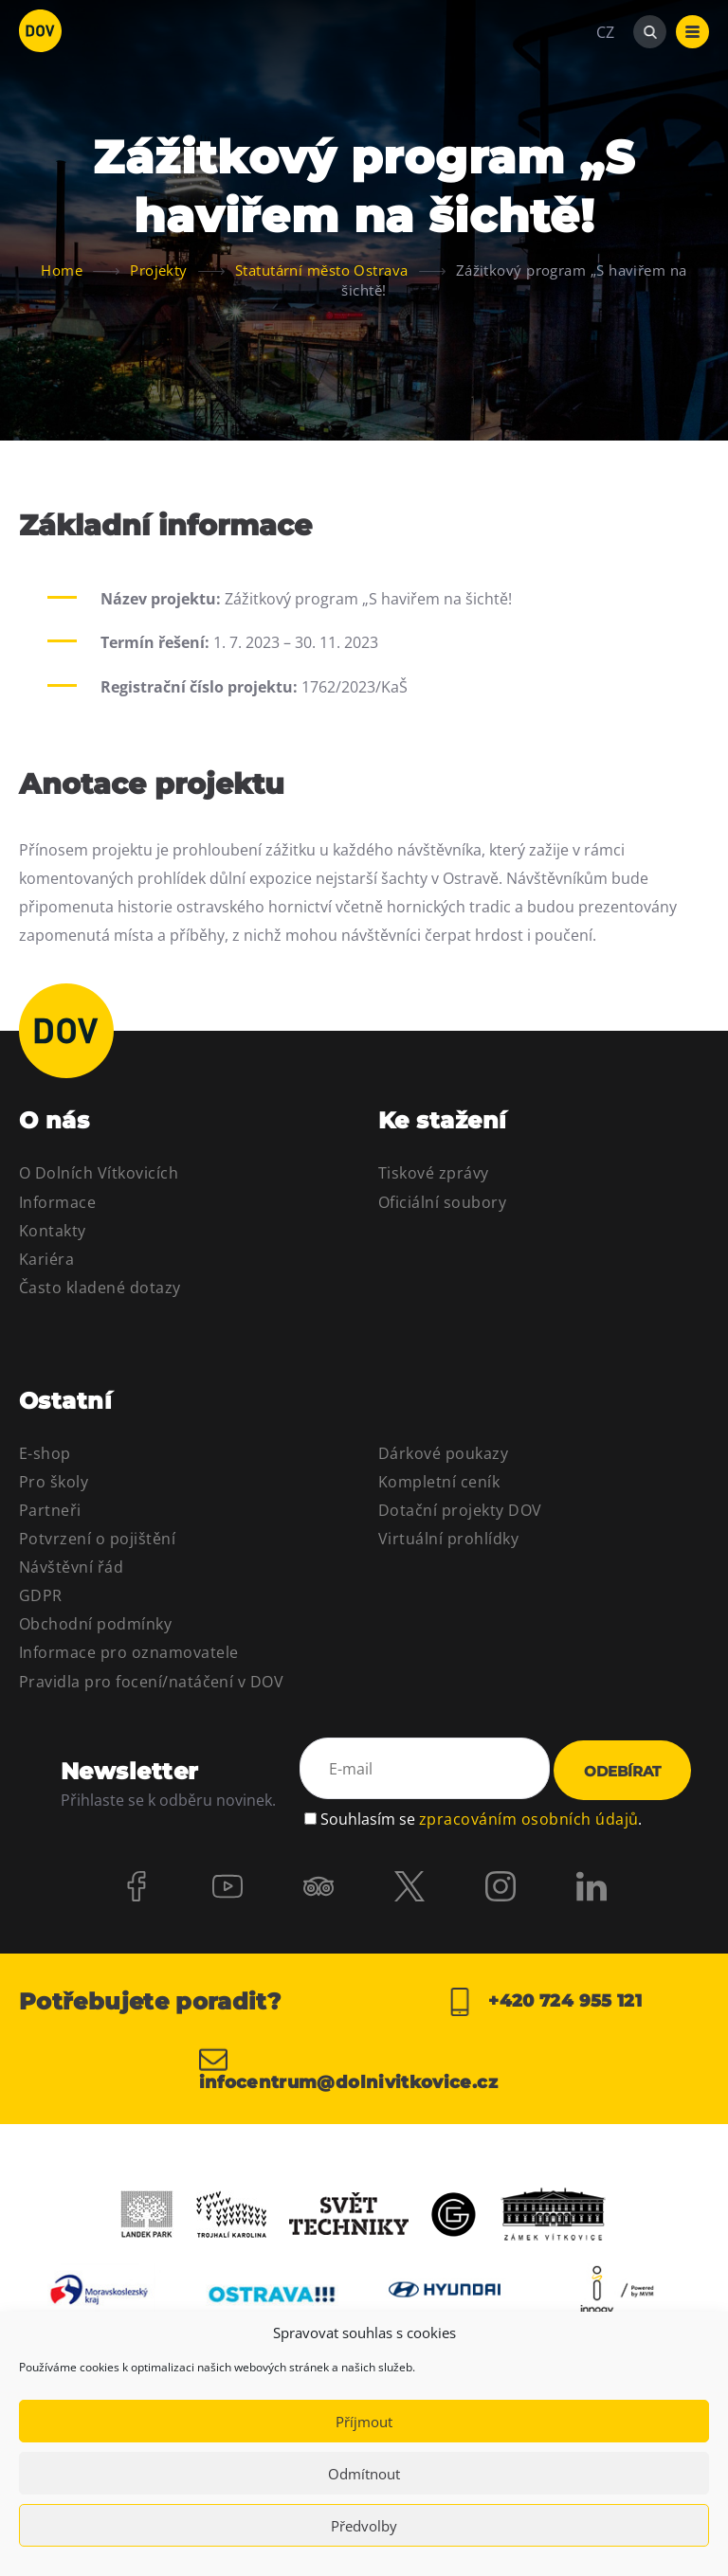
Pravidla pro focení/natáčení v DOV (151, 1681)
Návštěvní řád (71, 1567)
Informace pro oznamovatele (128, 1652)
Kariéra (46, 1259)
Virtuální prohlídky (448, 1538)
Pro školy (53, 1481)
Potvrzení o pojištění (97, 1538)
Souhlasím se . (481, 1819)
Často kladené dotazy (100, 1287)
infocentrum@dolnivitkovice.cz (348, 2068)
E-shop (45, 1453)
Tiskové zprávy (433, 1172)
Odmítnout (364, 2473)
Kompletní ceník (439, 1481)
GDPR (41, 1595)
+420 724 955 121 (544, 2002)
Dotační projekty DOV (460, 1510)
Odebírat (622, 1771)
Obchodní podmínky (95, 1623)
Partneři (50, 1510)
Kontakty (52, 1230)
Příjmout (364, 2421)
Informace (57, 1202)
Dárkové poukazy (443, 1453)
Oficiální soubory (442, 1202)
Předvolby (364, 2525)
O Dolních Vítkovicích (98, 1172)
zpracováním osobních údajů (528, 1819)
